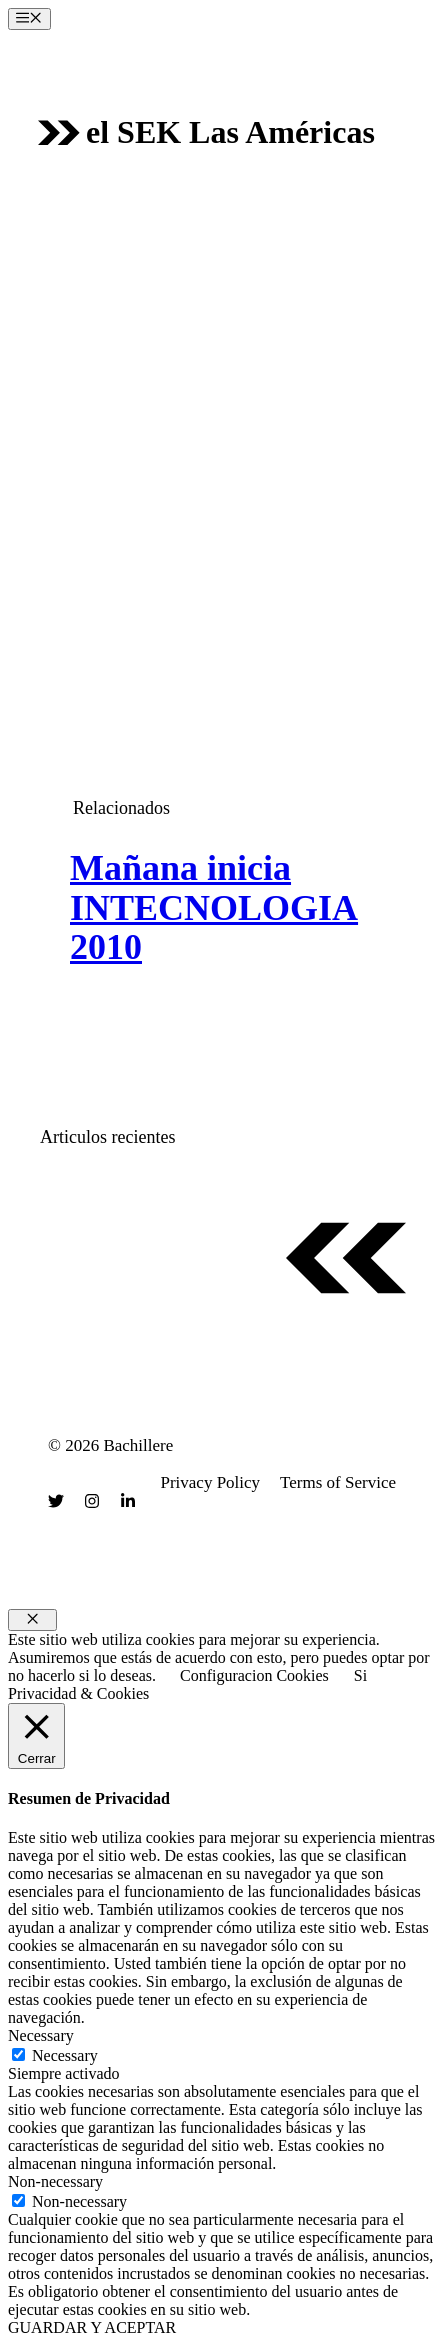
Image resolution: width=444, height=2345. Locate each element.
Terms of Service (338, 1482)
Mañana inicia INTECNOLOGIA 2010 (214, 907)
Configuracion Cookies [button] (254, 1675)
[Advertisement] (222, 426)
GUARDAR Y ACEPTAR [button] (92, 2327)
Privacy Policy (210, 1482)
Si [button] (360, 1675)
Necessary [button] (41, 2035)
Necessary (65, 2055)
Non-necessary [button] (55, 2181)
